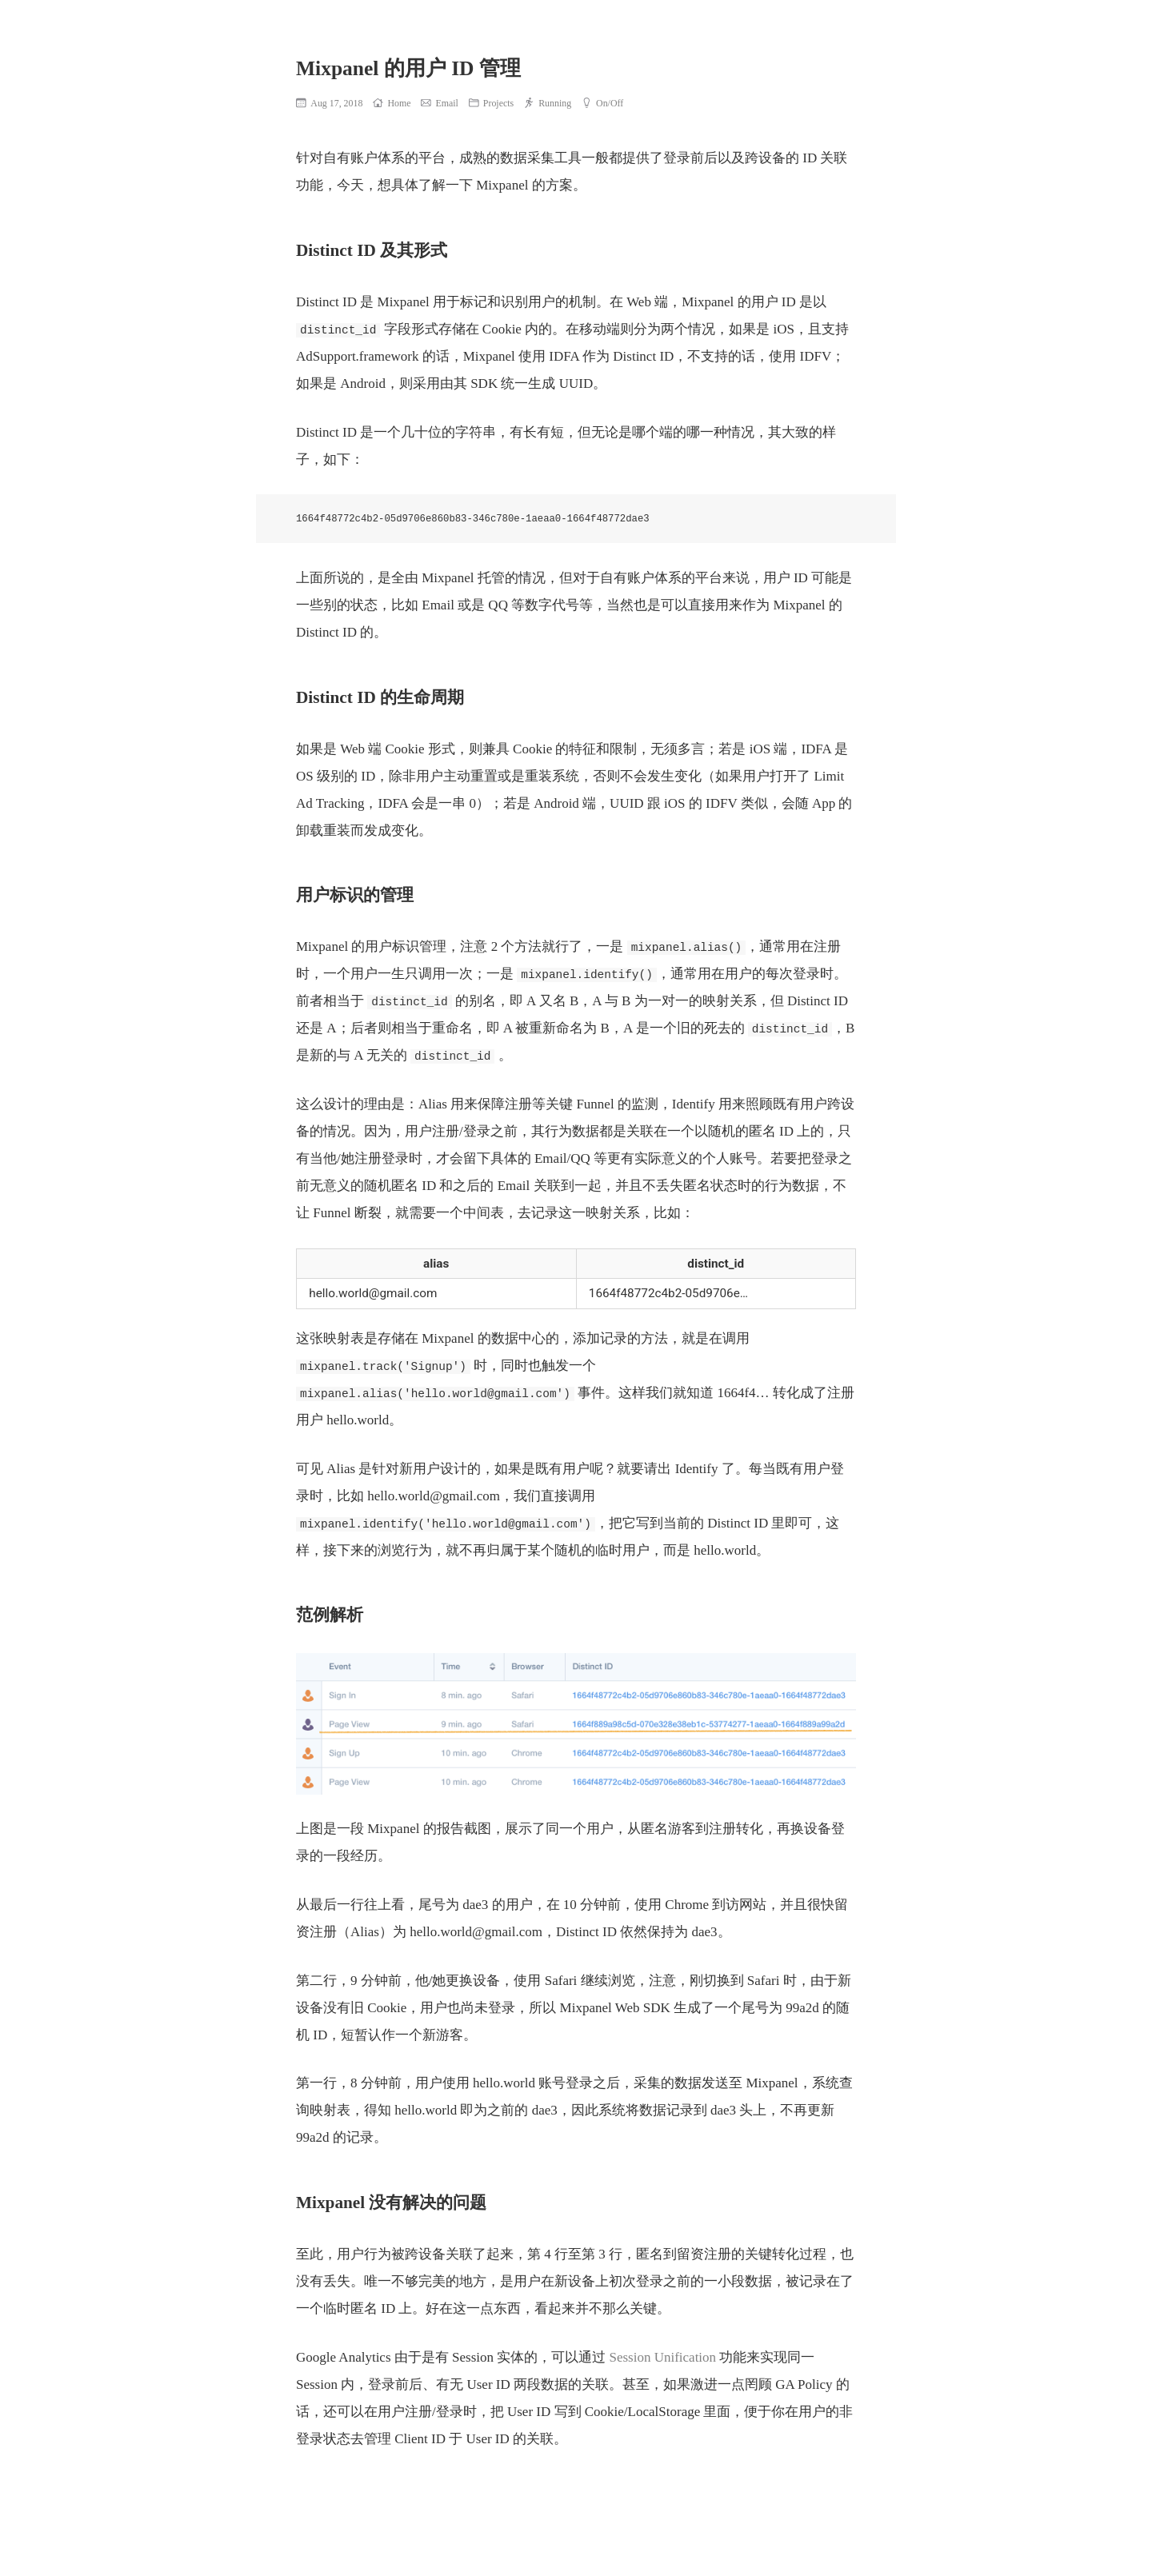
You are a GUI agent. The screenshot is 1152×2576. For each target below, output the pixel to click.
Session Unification (662, 2357)
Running (547, 103)
